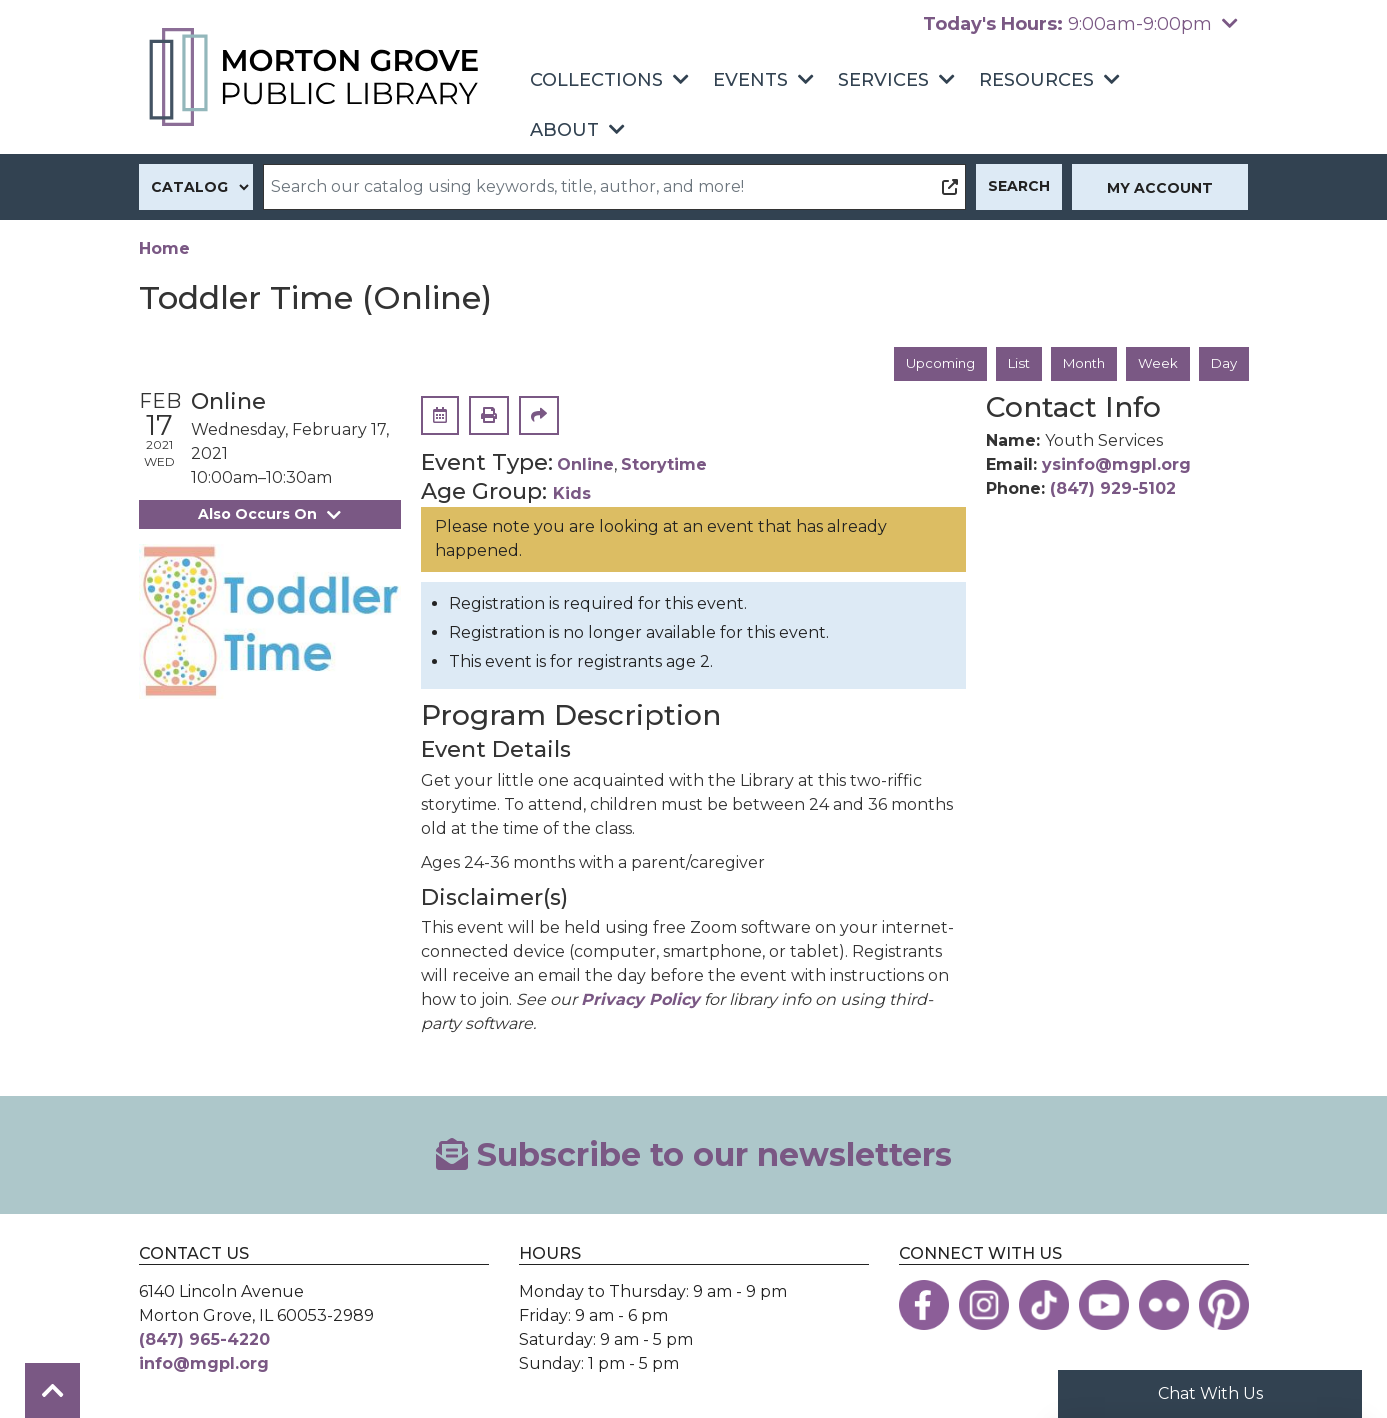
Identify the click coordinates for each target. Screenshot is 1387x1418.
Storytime (664, 466)
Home (164, 248)
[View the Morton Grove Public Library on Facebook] (924, 1306)
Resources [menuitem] (1036, 80)
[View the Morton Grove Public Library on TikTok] (1044, 1306)
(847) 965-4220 (204, 1340)
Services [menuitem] (883, 80)
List (1009, 364)
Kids (572, 494)
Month (1078, 364)
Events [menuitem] (750, 80)
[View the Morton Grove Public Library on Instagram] (984, 1306)
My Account (1160, 188)
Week (1155, 364)
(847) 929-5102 (1113, 490)
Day (1223, 364)
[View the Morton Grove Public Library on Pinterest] (1224, 1306)
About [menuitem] (564, 130)
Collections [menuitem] (596, 80)
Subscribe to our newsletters (694, 1155)
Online (585, 466)
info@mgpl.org (204, 1364)
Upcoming (927, 364)
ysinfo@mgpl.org (1116, 466)
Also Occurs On (270, 515)
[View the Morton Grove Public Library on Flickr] (1164, 1306)
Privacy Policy (640, 1000)
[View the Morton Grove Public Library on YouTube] (1104, 1306)
